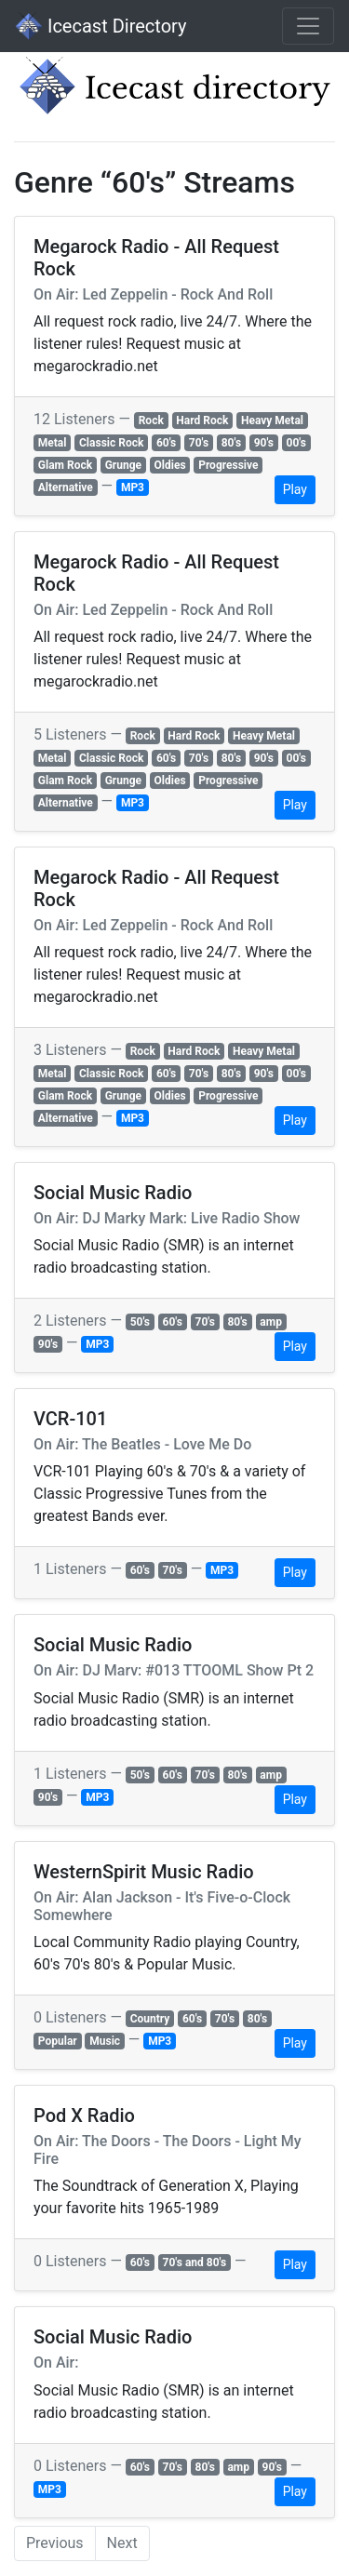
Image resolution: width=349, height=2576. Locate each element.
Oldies (170, 465)
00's (296, 442)
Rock (151, 420)
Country (150, 2018)
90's (264, 442)
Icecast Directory (100, 26)
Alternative (65, 487)
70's (198, 442)
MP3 (132, 487)
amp (271, 1321)
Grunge (123, 465)
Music (104, 2041)
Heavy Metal (272, 420)
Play (295, 489)
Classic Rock (111, 442)
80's (231, 442)
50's (140, 1321)
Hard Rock (202, 420)
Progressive (228, 465)
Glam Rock (65, 465)
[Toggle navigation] (308, 26)
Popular (57, 2041)
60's (166, 442)
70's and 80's (195, 2262)
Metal (52, 442)
